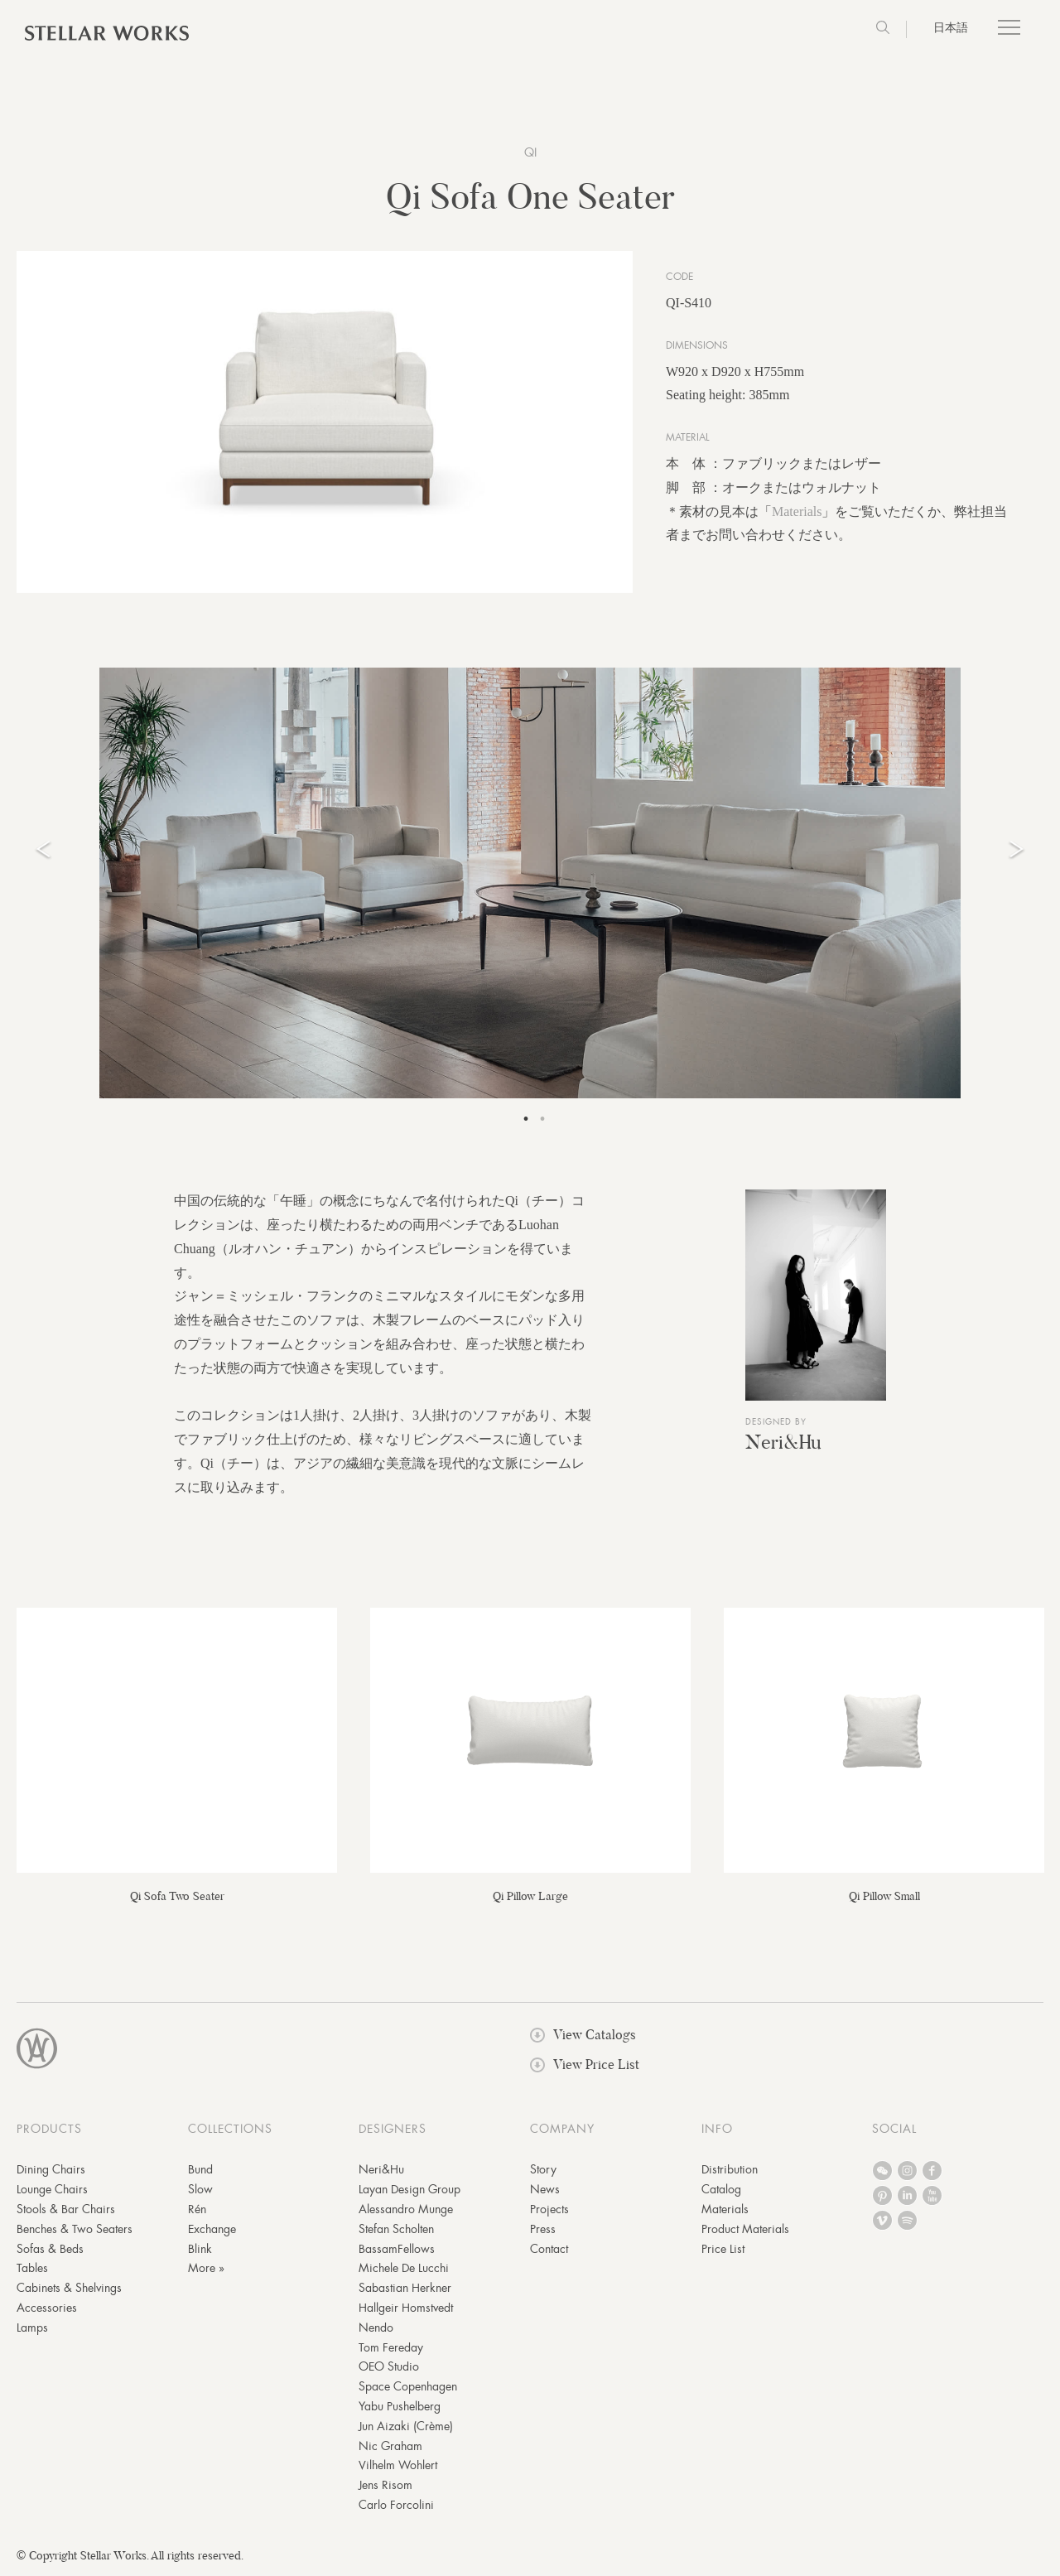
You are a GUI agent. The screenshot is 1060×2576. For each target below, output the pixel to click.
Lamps (32, 2329)
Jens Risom (385, 2486)
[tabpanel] (530, 884)
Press (543, 2230)
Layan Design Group (409, 2190)
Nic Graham (390, 2446)
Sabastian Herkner (405, 2289)
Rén (197, 2210)
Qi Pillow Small (884, 1896)
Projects (549, 2210)
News (545, 2190)
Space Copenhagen (408, 2388)
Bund (200, 2171)
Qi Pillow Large (530, 1896)
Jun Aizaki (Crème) (406, 2427)
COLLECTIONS (230, 2130)
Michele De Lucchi (404, 2269)
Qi (530, 152)
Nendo (376, 2329)
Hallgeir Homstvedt (406, 2309)
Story (543, 2171)
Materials (797, 512)
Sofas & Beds (50, 2249)
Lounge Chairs (52, 2190)
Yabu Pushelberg (400, 2407)
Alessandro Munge (406, 2210)
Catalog (721, 2190)
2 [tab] (542, 1120)
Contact (549, 2249)
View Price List (584, 2066)
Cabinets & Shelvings (69, 2289)
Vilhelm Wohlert (398, 2466)
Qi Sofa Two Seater (177, 1896)
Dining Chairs (51, 2171)
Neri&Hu (783, 1442)
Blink (200, 2249)
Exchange (212, 2230)
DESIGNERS (392, 2130)
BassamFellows (397, 2249)
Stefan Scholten (396, 2230)
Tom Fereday (391, 2348)
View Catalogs (583, 2035)
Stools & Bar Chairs (66, 2210)
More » (206, 2269)
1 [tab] (526, 1120)
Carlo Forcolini (396, 2506)
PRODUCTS (49, 2130)
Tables (32, 2269)
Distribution (729, 2171)
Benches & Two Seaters (74, 2230)
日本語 (950, 27)
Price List (722, 2249)
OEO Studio (389, 2368)
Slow (200, 2190)
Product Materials (745, 2230)
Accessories (47, 2309)
